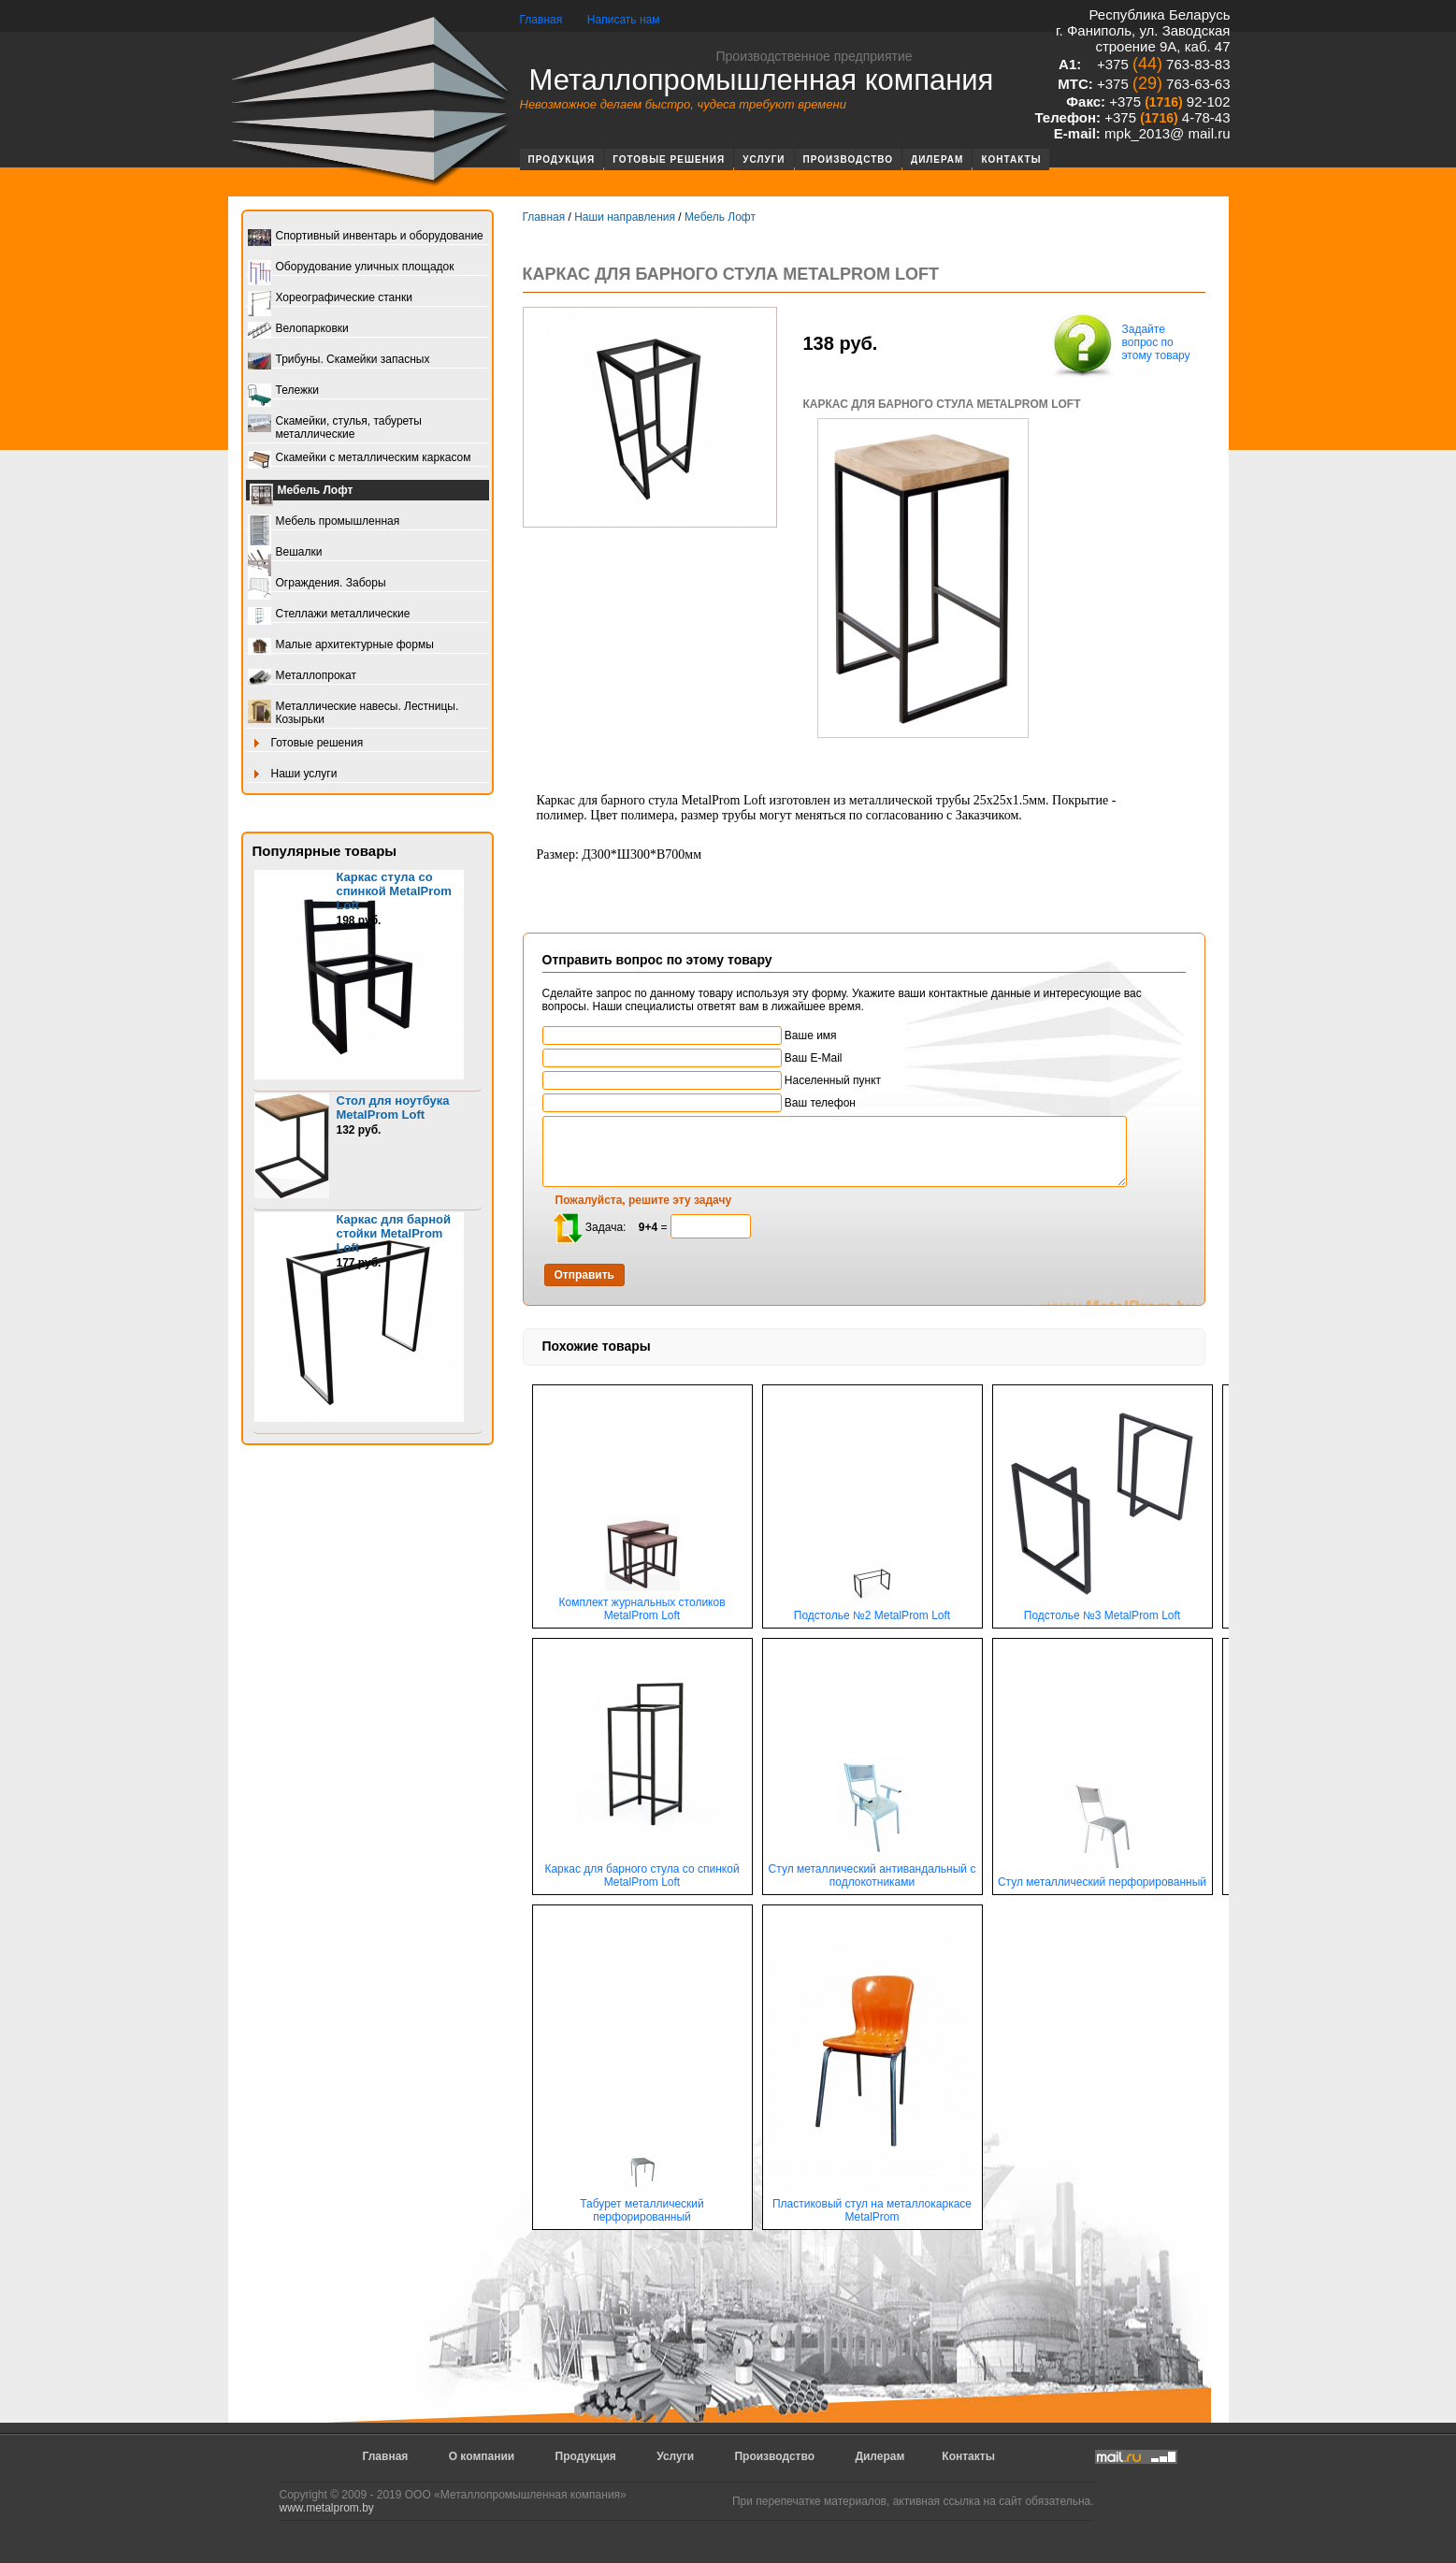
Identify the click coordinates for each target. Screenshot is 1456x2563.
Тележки (283, 391)
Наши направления (624, 217)
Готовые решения (669, 159)
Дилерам (937, 159)
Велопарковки (298, 330)
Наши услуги (293, 775)
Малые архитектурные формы (341, 646)
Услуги (763, 159)
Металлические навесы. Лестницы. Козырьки (353, 713)
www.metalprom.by (327, 2507)
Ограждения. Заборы (317, 584)
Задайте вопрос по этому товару (1119, 344)
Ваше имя (689, 1035)
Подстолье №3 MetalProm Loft (1102, 1610)
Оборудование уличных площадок (351, 268)
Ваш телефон (699, 1102)
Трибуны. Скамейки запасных (339, 361)
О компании (482, 2456)
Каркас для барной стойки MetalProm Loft (394, 1233)
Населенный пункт (712, 1080)
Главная (541, 19)
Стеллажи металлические (329, 615)
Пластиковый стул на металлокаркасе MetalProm (872, 2205)
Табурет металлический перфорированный (642, 2205)
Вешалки (285, 553)
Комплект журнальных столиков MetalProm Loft (641, 1604)
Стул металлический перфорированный (1102, 1877)
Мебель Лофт (301, 492)
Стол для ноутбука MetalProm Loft (393, 1107)
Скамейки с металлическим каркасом (359, 459)
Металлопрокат (302, 677)
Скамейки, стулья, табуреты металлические (335, 427)
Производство (848, 159)
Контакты (1011, 159)
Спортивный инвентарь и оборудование (365, 237)
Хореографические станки (330, 299)
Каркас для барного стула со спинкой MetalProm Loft (642, 1870)
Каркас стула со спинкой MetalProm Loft (394, 891)
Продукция (562, 159)
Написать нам (623, 19)
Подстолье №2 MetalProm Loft (872, 1610)
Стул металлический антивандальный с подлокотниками (872, 1870)
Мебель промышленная (324, 522)
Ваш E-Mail (692, 1057)
